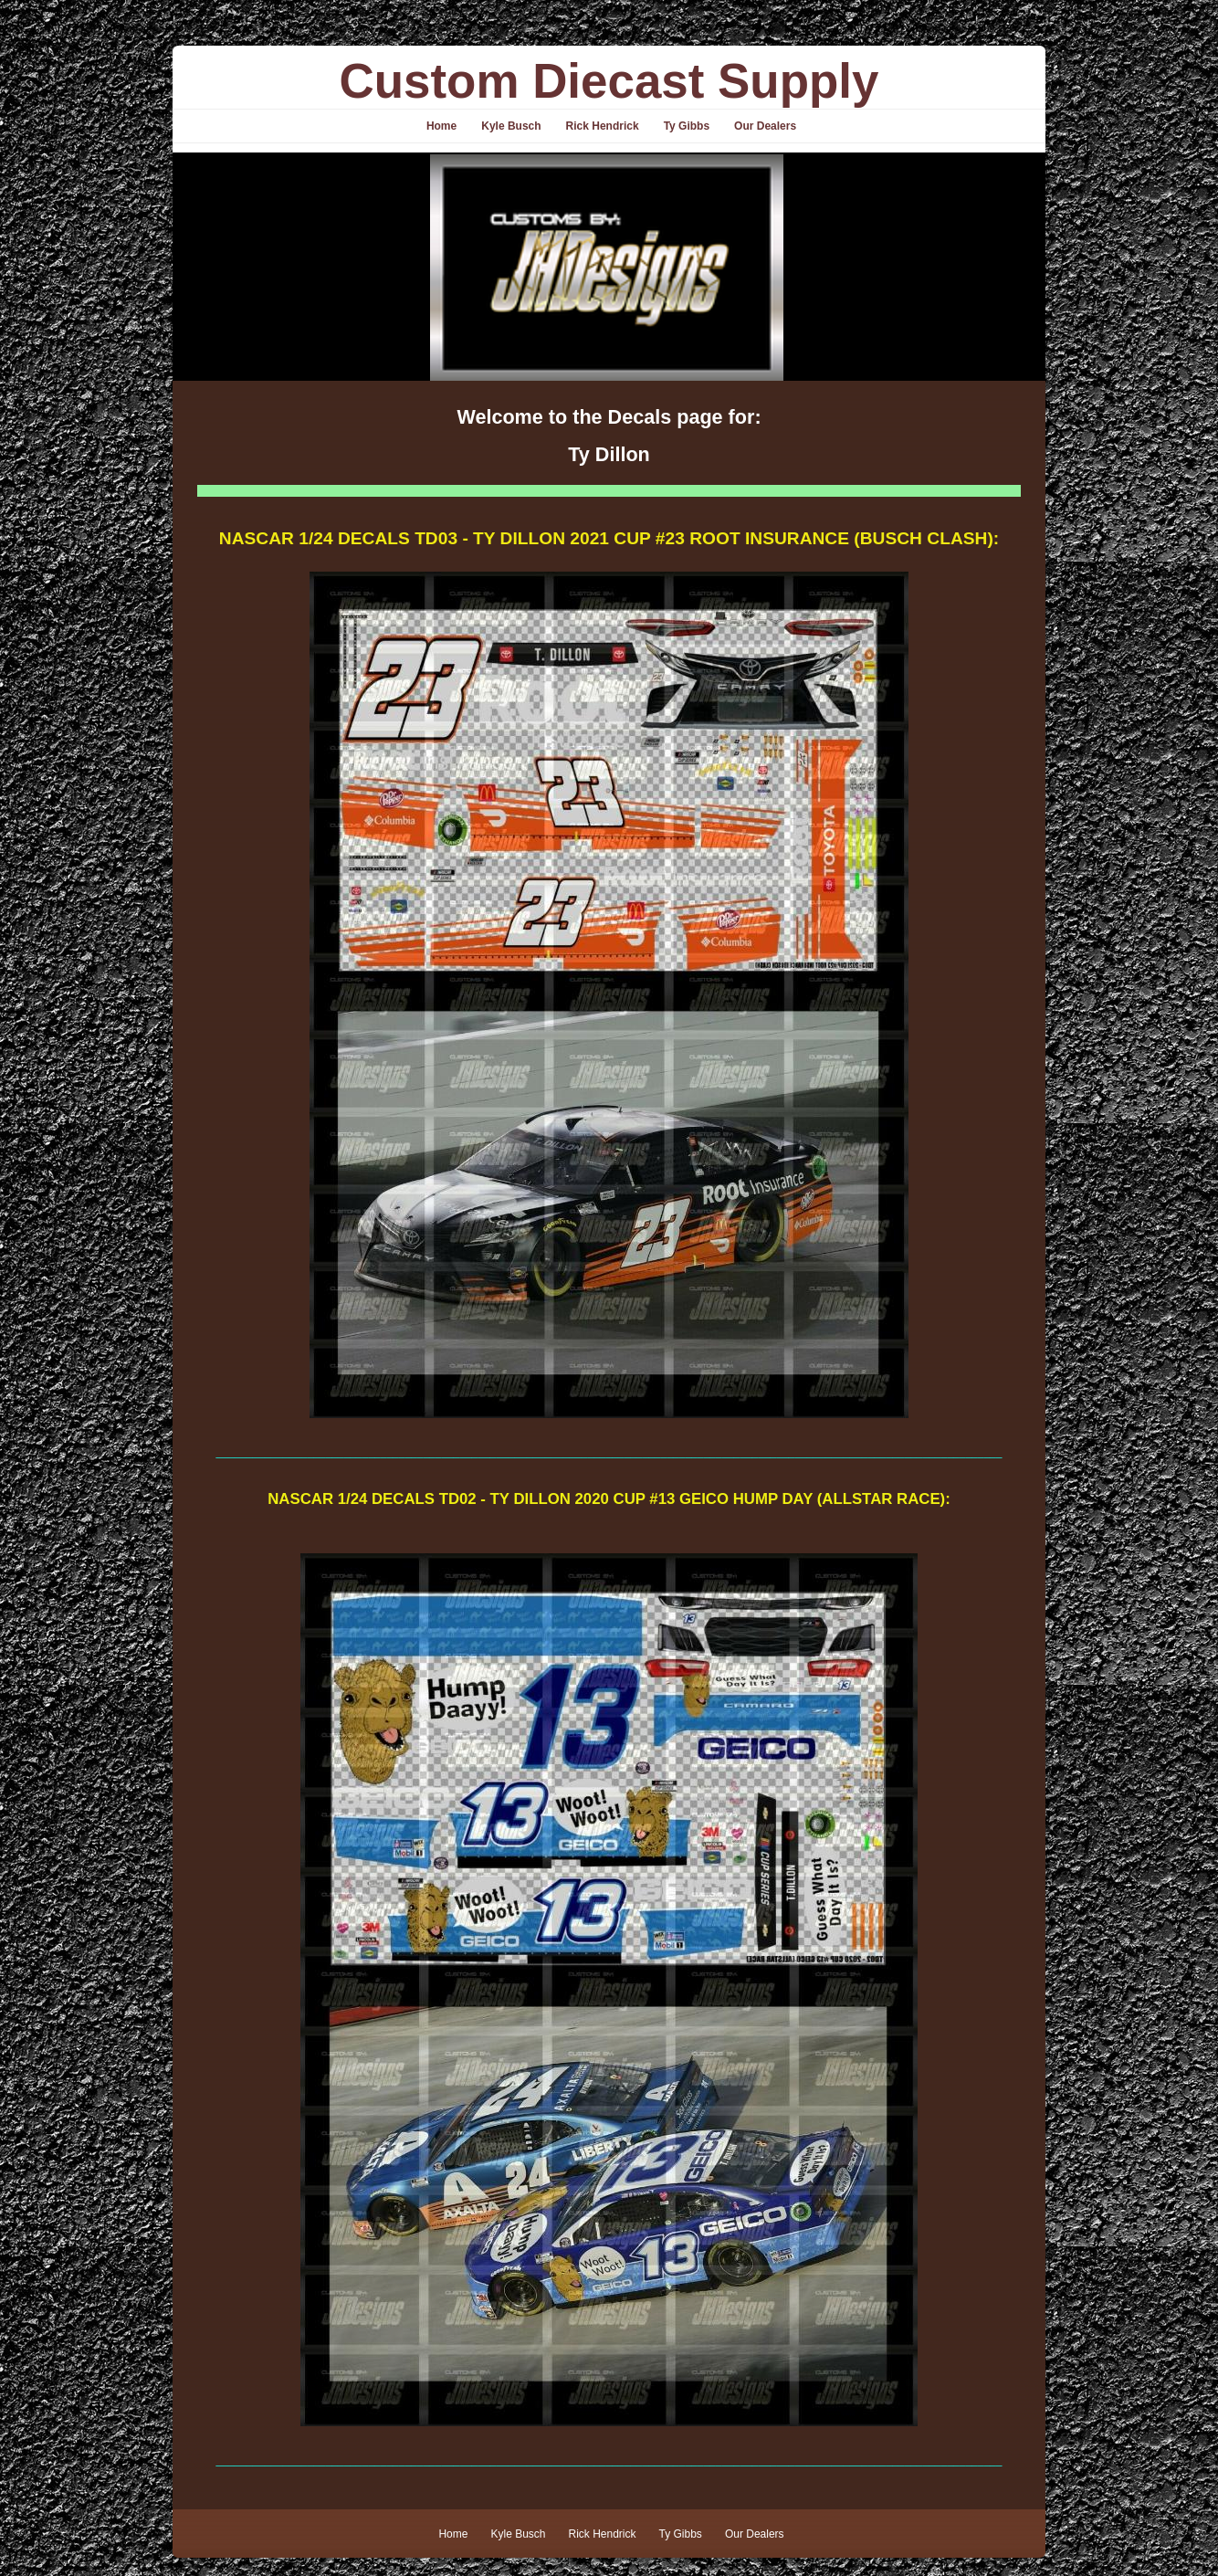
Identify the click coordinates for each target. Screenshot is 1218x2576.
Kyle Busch (511, 126)
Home (441, 126)
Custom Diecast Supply (609, 81)
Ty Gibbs (686, 126)
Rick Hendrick (602, 126)
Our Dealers (765, 126)
